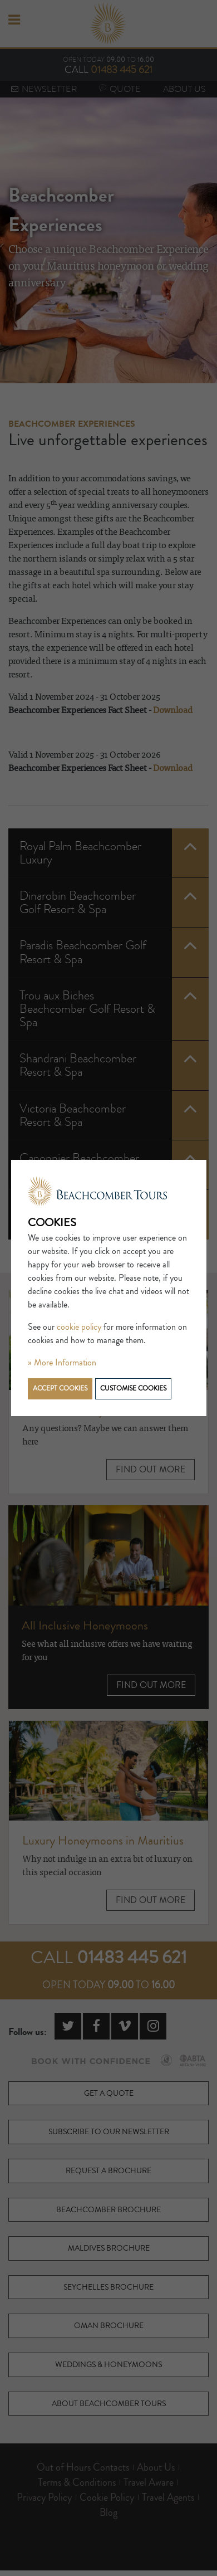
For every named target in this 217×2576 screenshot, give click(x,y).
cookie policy (79, 1327)
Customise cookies (133, 1388)
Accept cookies (60, 1388)
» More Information (62, 1363)
